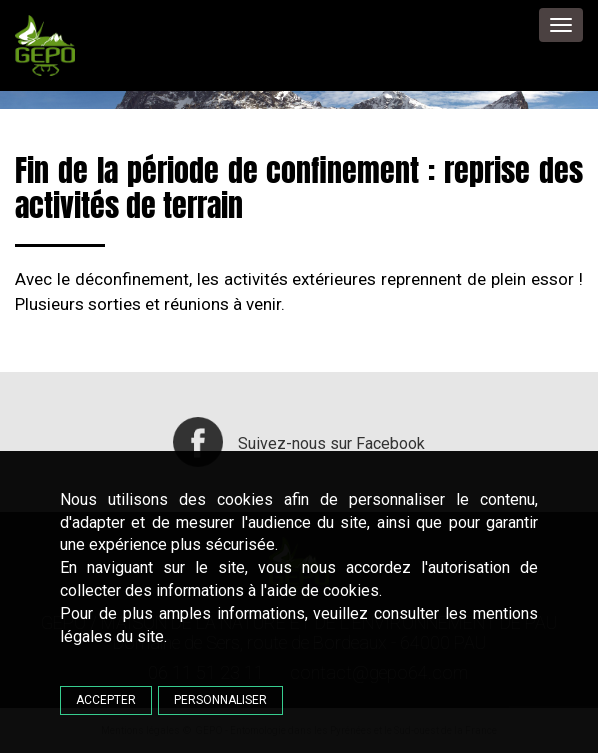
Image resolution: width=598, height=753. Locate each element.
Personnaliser (220, 700)
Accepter (106, 700)
